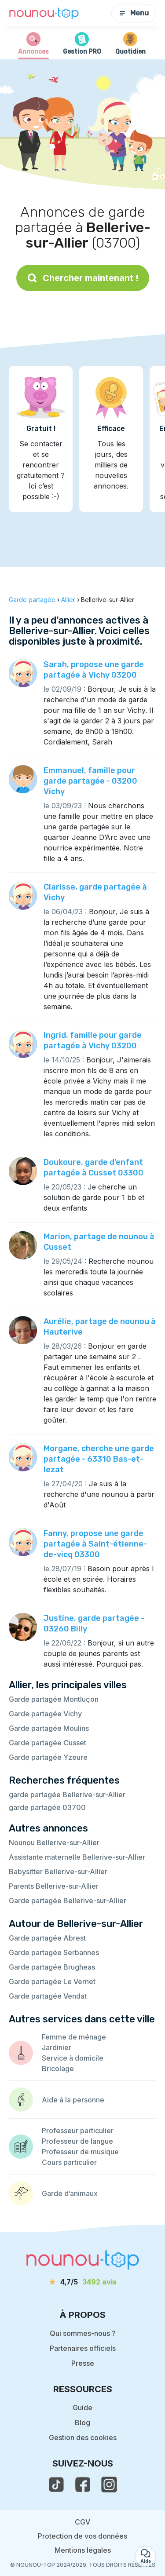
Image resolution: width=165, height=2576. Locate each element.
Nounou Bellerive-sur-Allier (54, 1842)
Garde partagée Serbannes (54, 1952)
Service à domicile (72, 2058)
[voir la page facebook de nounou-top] (83, 2484)
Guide (82, 2407)
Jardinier (56, 2047)
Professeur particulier (78, 2130)
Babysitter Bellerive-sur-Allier (58, 1871)
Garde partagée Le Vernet (52, 1981)
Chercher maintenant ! (83, 278)
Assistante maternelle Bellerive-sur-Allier (77, 1857)
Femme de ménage (74, 2036)
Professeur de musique (80, 2151)
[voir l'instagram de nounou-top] (109, 2484)
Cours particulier (69, 2162)
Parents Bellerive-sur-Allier (54, 1886)
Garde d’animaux (70, 2193)
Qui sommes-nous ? (83, 2333)
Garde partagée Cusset (47, 1742)
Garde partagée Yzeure (48, 1757)
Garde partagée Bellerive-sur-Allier (67, 1900)
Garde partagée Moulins (49, 1728)
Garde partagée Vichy (45, 1713)
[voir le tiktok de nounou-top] (56, 2484)
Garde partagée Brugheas (52, 1967)
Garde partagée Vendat (48, 1996)
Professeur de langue (77, 2141)
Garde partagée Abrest (47, 1938)
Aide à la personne (73, 2099)
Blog (82, 2422)
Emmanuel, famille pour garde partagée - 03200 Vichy (90, 781)
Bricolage (58, 2068)
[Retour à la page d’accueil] (44, 13)
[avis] (82, 2282)
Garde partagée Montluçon (54, 1699)
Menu (134, 13)
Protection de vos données (82, 2536)
